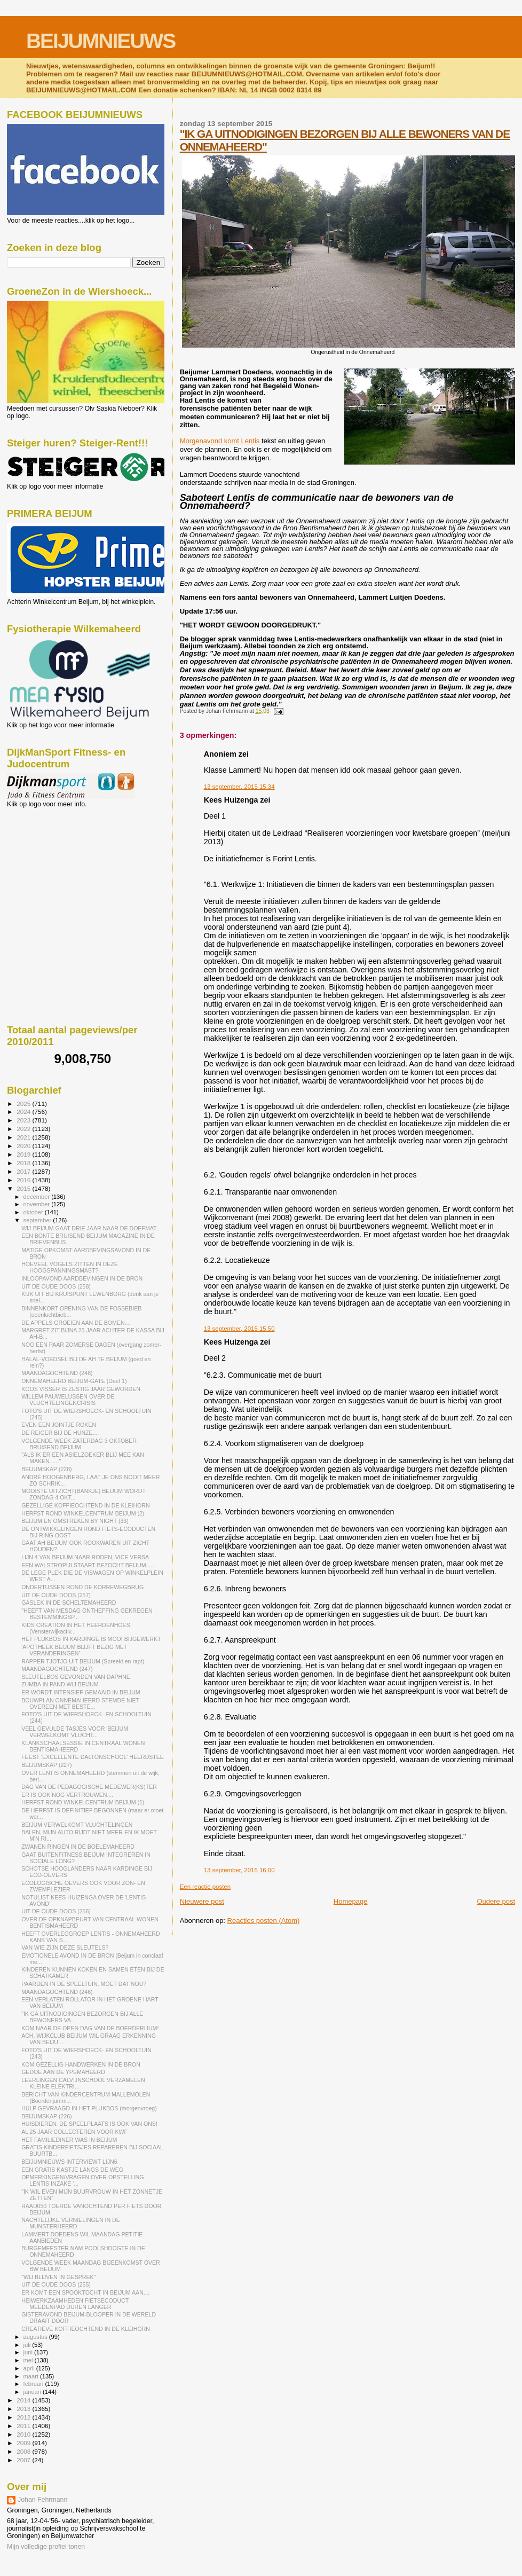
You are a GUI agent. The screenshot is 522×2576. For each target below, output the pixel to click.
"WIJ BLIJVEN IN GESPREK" (58, 2277)
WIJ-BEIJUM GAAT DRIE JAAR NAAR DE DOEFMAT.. (90, 1228)
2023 (24, 1120)
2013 (24, 2408)
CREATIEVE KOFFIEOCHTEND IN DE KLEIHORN (85, 2329)
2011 (24, 2425)
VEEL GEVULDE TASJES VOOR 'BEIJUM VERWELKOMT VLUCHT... (74, 1731)
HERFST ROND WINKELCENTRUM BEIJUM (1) (82, 1802)
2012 (24, 2417)
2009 (24, 2442)
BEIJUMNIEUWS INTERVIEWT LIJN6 (69, 2161)
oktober (34, 1212)
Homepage (351, 1901)
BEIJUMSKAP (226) (46, 2116)
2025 (24, 1103)
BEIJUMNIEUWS (100, 40)
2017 (24, 1171)
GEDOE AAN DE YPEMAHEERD (63, 2072)
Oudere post (496, 1901)
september (38, 1220)
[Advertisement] (55, 866)
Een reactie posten (205, 1886)
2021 (24, 1137)
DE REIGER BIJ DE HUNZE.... (60, 1433)
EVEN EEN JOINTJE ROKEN (58, 1424)
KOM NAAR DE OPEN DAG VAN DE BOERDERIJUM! (90, 2028)
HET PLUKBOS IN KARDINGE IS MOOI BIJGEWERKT (91, 1639)
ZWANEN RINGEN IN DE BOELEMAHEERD (78, 1846)
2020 (24, 1145)
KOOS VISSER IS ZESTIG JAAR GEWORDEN (80, 1389)
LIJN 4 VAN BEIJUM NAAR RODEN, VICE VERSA (85, 1557)
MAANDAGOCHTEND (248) (56, 1373)
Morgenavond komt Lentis (221, 441)
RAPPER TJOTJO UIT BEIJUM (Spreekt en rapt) (82, 1661)
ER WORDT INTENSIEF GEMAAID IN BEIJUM (80, 1692)
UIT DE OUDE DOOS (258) (56, 1286)
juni (28, 2352)
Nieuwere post (202, 1901)
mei (29, 2360)
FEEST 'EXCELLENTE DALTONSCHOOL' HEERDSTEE (92, 1757)
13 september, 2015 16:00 (239, 1870)
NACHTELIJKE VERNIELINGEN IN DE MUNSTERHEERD (70, 2223)
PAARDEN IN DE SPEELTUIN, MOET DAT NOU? (83, 1984)
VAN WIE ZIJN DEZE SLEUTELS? (64, 1947)
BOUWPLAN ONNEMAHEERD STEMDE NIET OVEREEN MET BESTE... (80, 1703)
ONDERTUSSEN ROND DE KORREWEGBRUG (82, 1587)
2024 (24, 1111)
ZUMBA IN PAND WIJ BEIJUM (59, 1684)
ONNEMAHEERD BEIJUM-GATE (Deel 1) (73, 1381)
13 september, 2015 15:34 (239, 786)
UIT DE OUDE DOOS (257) (56, 1595)
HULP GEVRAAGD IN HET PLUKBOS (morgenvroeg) (89, 2108)
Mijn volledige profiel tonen (46, 2546)
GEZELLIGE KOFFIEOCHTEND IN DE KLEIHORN (85, 1505)
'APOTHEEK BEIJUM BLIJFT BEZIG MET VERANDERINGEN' (74, 1650)
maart (32, 2376)
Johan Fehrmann (42, 2499)
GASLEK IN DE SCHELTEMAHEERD (68, 1602)
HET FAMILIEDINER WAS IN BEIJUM (69, 2140)
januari (33, 2392)
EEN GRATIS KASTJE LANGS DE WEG (72, 2169)
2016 (24, 1179)
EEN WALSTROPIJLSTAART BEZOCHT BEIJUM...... (88, 1565)
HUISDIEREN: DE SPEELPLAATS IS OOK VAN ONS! (89, 2124)
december (37, 1196)
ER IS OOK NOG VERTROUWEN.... (67, 1795)
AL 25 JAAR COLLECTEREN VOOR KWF (74, 2132)
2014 (24, 2400)
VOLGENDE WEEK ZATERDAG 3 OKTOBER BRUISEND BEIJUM (79, 1444)
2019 (24, 1154)
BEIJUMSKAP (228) (46, 1469)
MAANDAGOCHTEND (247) (56, 1669)
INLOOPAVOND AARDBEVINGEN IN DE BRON (82, 1278)
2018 (24, 1162)
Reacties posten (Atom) (263, 1921)
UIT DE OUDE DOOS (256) (56, 1911)
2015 (24, 1188)
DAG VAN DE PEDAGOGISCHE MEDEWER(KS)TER (89, 1787)
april (29, 2368)
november (37, 1204)
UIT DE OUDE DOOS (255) (56, 2284)
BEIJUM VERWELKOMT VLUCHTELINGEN (76, 1824)
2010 (24, 2434)
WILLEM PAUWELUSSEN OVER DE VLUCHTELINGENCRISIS (67, 1399)
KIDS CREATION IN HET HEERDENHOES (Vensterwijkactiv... (75, 1628)
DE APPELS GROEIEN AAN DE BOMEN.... (76, 1323)
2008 (24, 2451)
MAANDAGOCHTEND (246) (56, 1992)
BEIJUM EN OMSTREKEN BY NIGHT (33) (75, 1521)
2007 (24, 2459)
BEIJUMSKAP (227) (46, 1765)
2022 (24, 1128)
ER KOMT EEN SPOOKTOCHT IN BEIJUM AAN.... (85, 2292)
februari (34, 2384)
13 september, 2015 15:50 (239, 1328)
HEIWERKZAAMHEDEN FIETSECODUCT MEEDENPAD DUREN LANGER (75, 2303)
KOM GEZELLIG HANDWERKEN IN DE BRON (80, 2064)
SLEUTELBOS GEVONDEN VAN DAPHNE (75, 1677)
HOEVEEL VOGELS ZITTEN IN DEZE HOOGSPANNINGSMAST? (69, 1267)
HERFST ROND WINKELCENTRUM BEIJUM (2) (82, 1513)
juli (28, 2345)
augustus (36, 2337)
